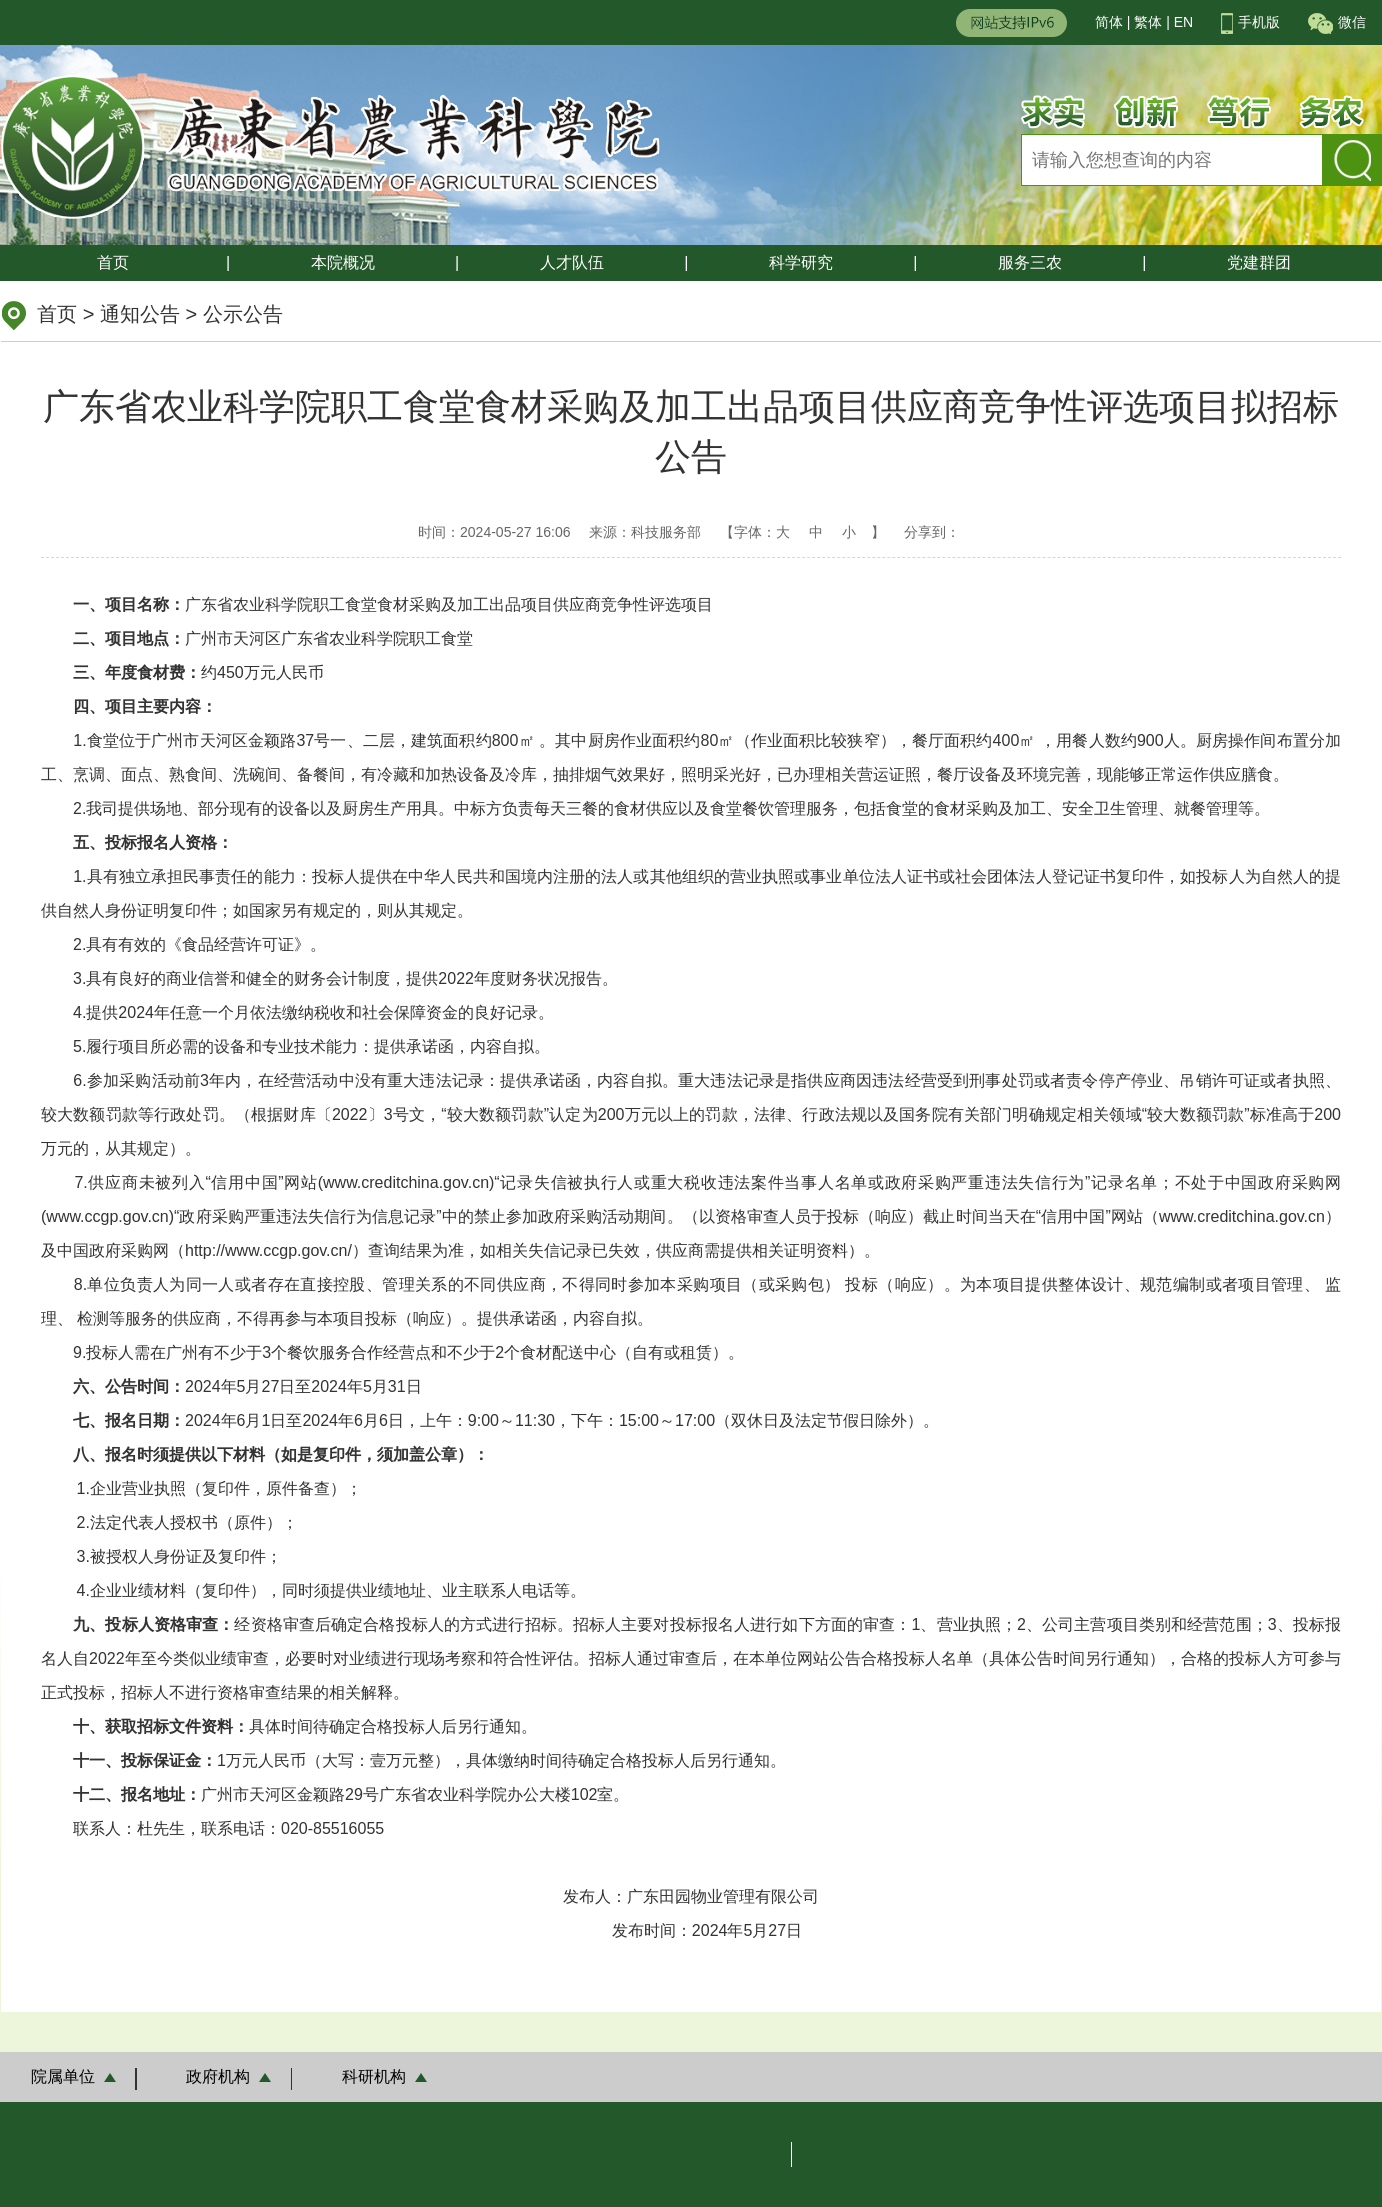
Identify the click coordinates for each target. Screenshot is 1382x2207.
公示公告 (243, 314)
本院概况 (343, 262)
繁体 (1148, 22)
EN (1183, 22)
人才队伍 (572, 262)
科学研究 (801, 262)
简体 (1109, 22)
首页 (113, 262)
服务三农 (1030, 262)
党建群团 (1259, 262)
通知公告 (140, 314)
